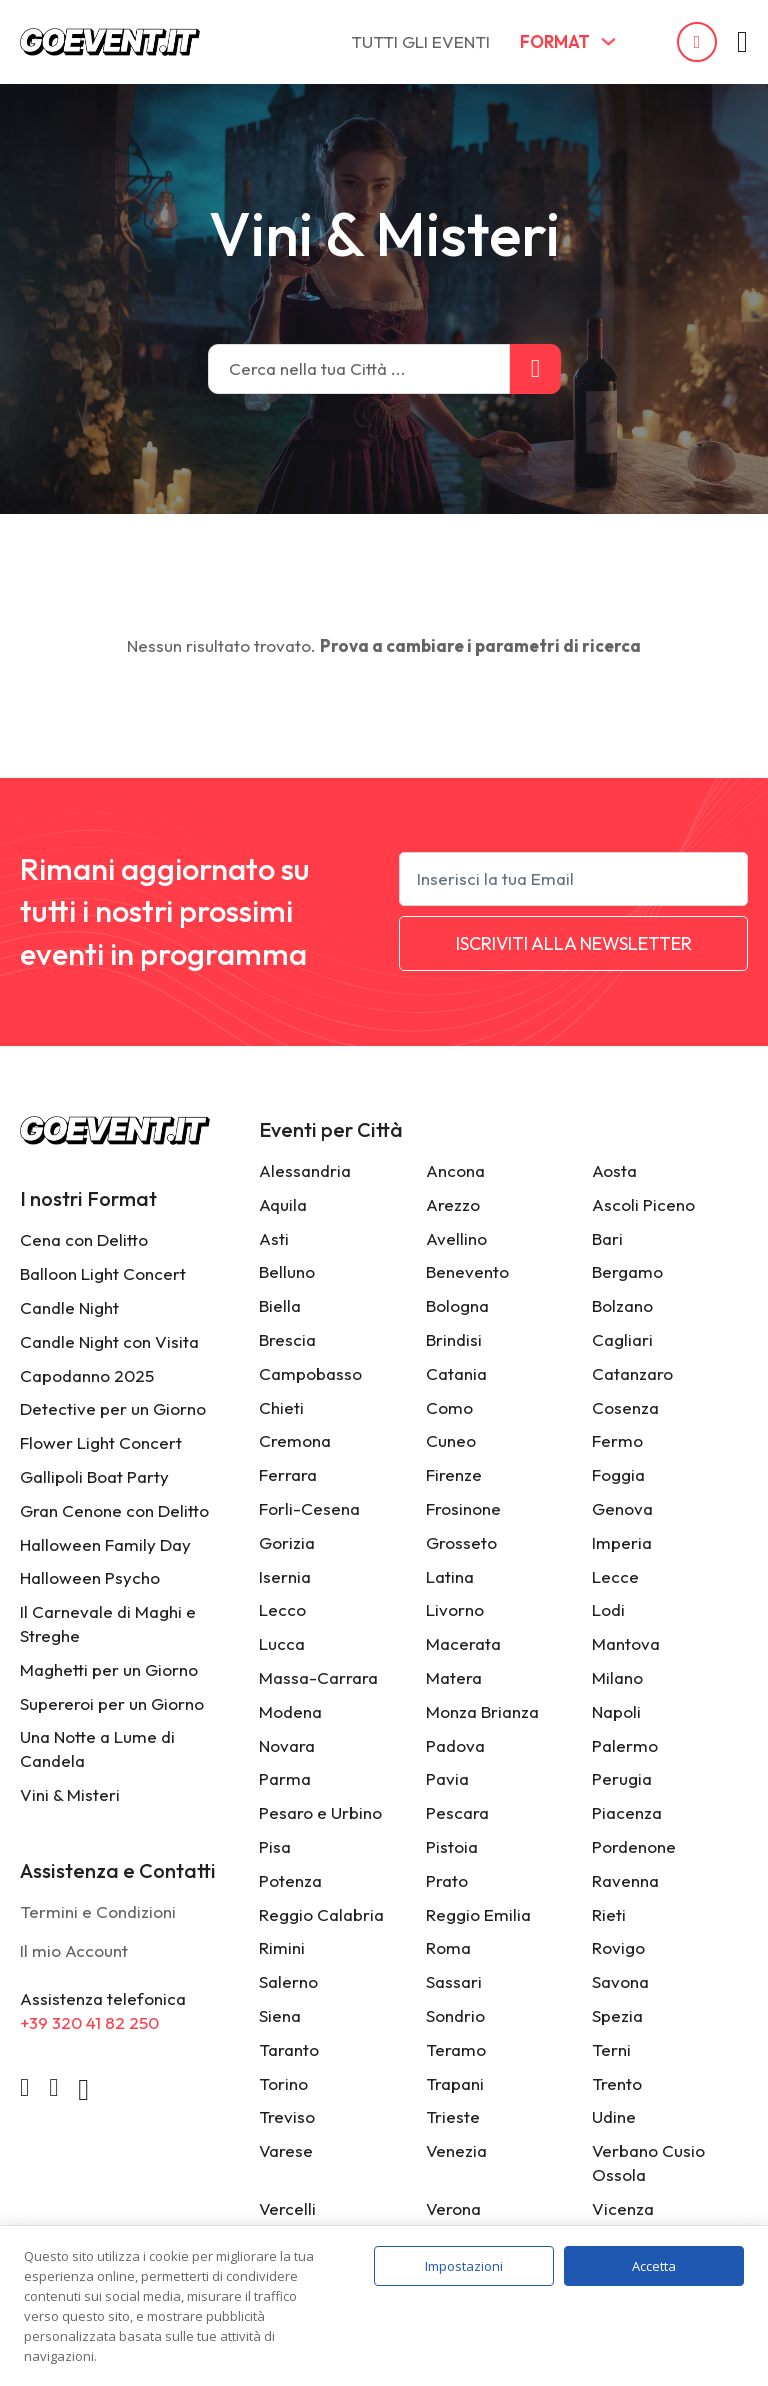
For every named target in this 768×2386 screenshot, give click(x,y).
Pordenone (634, 1846)
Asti (274, 1238)
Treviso (287, 2116)
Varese (286, 2150)
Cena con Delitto (84, 1239)
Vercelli (287, 2208)
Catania (456, 1373)
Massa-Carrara (318, 1677)
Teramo (456, 2049)
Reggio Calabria (321, 1914)
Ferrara (288, 1474)
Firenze (454, 1474)
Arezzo (453, 1204)
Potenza (290, 1880)
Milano (617, 1677)
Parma (285, 1778)
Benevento (467, 1271)
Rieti (609, 1914)
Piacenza (627, 1812)
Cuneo (451, 1440)
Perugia (622, 1778)
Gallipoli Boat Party (94, 1476)
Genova (622, 1508)
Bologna (457, 1305)
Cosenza (625, 1407)
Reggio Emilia (478, 1914)
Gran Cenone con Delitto (114, 1510)
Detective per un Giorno (113, 1408)
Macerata (463, 1643)
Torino (283, 2083)
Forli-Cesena (309, 1508)
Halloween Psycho (90, 1577)
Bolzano (622, 1305)
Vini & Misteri (70, 1794)
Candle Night (69, 1307)
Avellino (456, 1238)
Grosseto (461, 1542)
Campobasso (310, 1373)
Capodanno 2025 (87, 1375)
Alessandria (305, 1170)
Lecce (615, 1576)
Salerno (288, 1981)
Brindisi (454, 1339)
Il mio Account (74, 1950)
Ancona (455, 1170)
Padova (455, 1745)
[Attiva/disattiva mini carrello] (742, 42)
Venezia (456, 2150)
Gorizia (287, 1542)
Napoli (616, 1711)
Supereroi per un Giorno (112, 1703)
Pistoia (452, 1846)
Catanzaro (632, 1373)
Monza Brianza (482, 1711)
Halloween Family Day (105, 1544)
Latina (450, 1576)
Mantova (626, 1643)
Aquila (283, 1204)
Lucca (282, 1643)
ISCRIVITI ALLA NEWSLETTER (574, 943)
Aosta (614, 1170)
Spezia (617, 2015)
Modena (290, 1711)
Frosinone (463, 1508)
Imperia (622, 1542)
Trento (617, 2083)
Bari (607, 1238)
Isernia (285, 1576)
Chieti (281, 1407)
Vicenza (623, 2208)
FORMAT (555, 41)
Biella (280, 1305)
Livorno (455, 1609)
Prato (447, 1880)
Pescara (457, 1812)
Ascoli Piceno (643, 1204)
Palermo (625, 1745)
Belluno (287, 1271)
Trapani (455, 2083)
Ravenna (625, 1880)
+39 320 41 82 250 (89, 2022)
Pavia (447, 1778)
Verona (453, 2208)
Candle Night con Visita (109, 1341)
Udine (614, 2116)
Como (449, 1407)
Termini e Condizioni (98, 1911)
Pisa (275, 1846)
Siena (280, 2015)
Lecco (282, 1609)
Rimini (282, 1947)
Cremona (295, 1440)
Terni (611, 2049)
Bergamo (627, 1271)
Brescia (287, 1339)
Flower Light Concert (101, 1442)
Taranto (289, 2049)
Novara (287, 1745)
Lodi (608, 1609)
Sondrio (455, 2015)
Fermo (617, 1440)
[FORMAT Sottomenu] (608, 41)
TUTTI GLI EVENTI (420, 41)
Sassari (454, 1981)
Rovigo (618, 1947)
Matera (454, 1677)
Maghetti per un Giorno (109, 1669)
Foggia (618, 1474)
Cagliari (622, 1339)
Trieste (453, 2116)
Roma (448, 1947)
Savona (620, 1981)
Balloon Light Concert (103, 1273)
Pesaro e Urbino (320, 1812)
